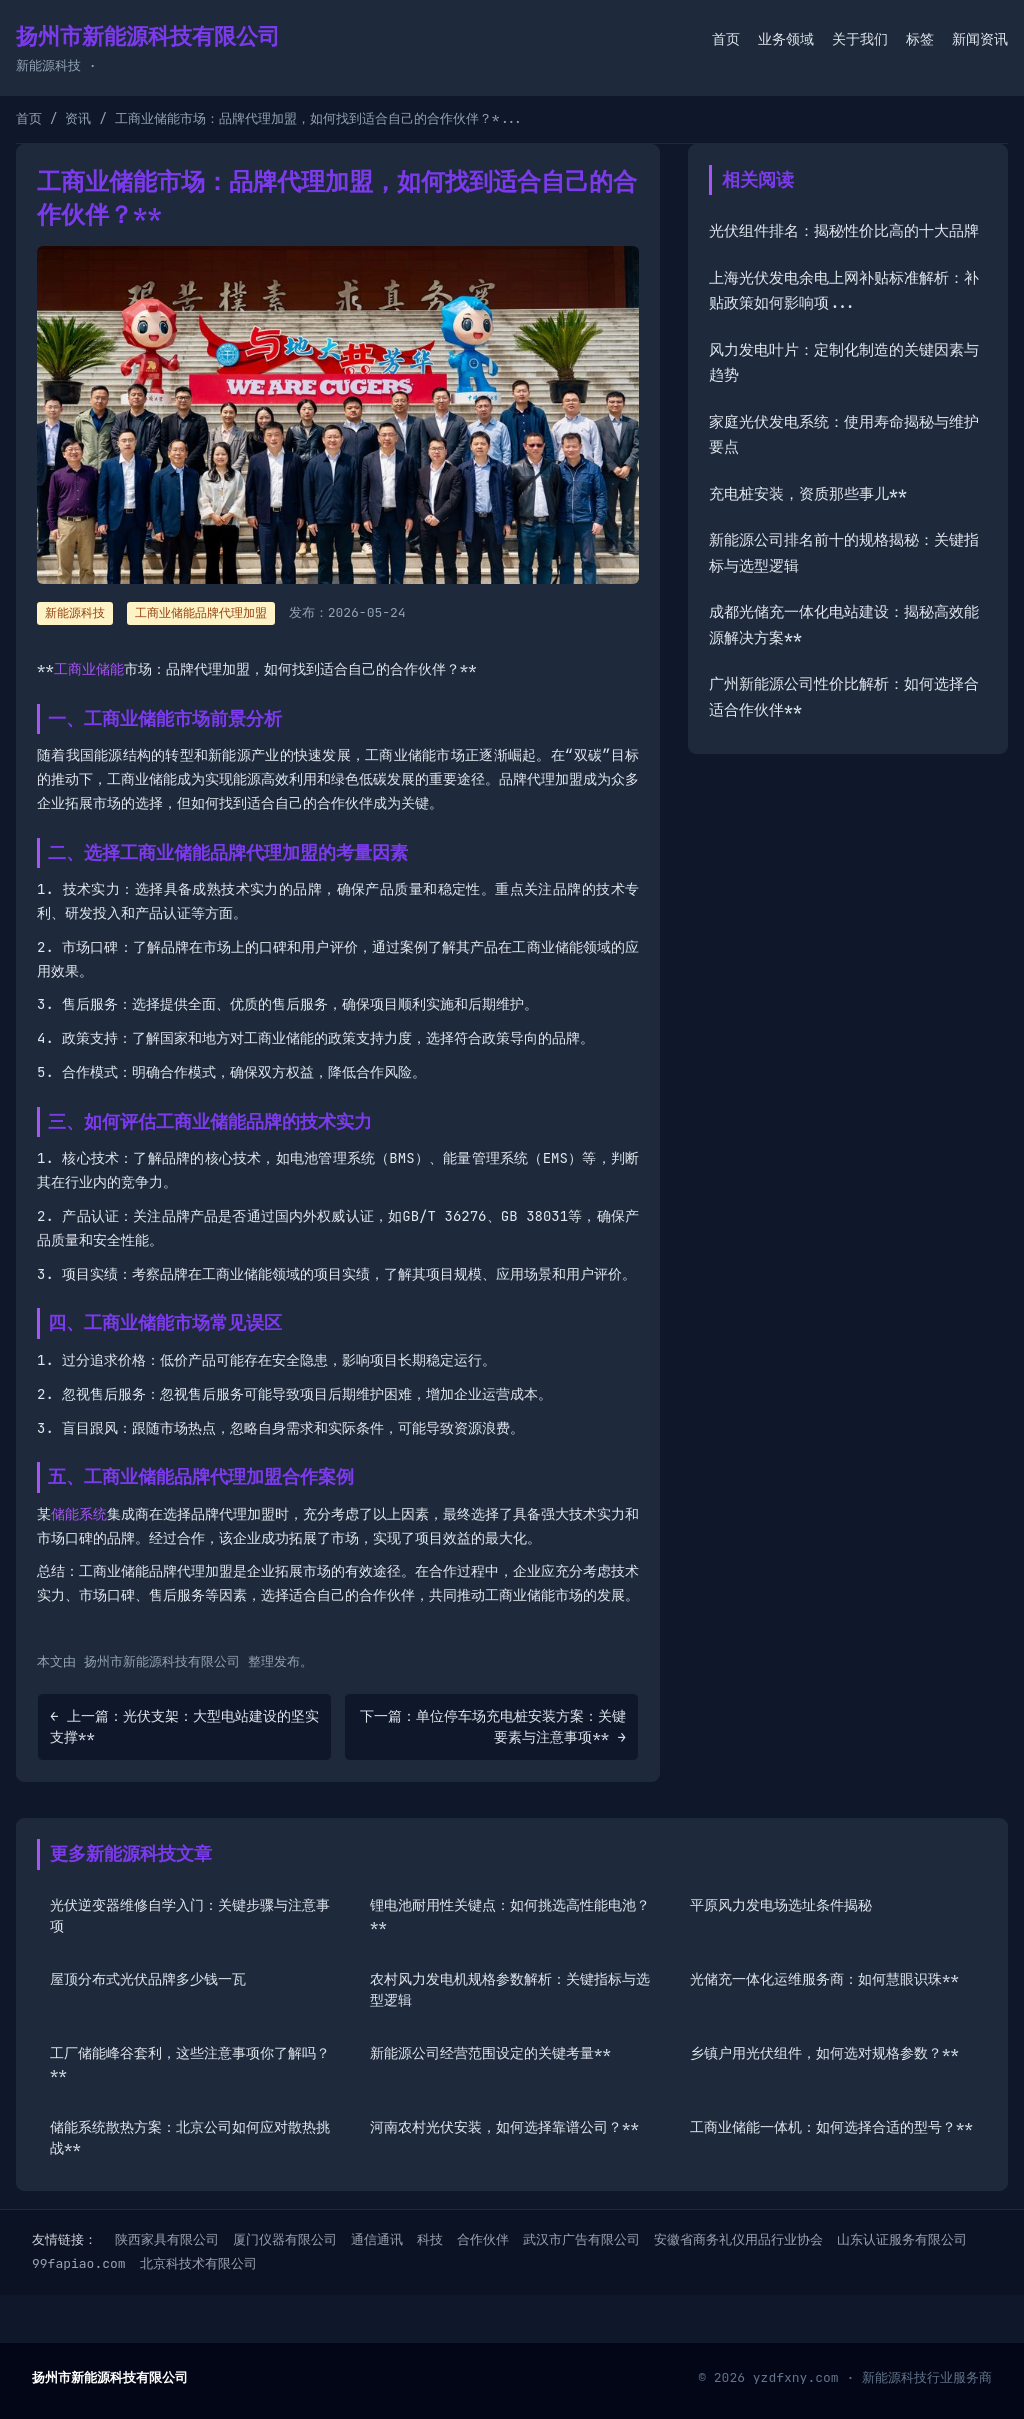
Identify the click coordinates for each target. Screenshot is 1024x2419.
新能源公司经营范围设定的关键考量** (490, 2053)
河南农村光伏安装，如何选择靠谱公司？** (504, 2127)
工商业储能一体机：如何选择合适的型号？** (831, 2127)
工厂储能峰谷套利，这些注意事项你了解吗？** (190, 2063)
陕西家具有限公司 (167, 2239)
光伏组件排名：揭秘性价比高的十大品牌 (844, 231)
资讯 (78, 118)
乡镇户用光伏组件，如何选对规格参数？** (824, 2053)
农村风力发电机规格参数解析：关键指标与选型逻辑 (510, 1989)
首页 (726, 39)
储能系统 (79, 1514)
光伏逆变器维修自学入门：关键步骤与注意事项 (190, 1915)
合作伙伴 (483, 2239)
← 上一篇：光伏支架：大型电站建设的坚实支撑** (184, 1726)
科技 (430, 2239)
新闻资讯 (980, 39)
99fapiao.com (79, 2263)
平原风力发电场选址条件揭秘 (781, 1905)
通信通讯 (377, 2239)
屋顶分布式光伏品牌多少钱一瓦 (148, 1979)
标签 (920, 39)
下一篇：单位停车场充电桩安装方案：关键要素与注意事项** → (493, 1726)
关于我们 (860, 39)
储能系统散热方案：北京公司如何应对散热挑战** (190, 2137)
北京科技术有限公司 (198, 2263)
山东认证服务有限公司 (902, 2239)
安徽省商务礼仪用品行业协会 (738, 2239)
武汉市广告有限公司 (581, 2239)
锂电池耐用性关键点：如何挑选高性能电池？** (510, 1915)
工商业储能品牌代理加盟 (201, 613)
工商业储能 (89, 669)
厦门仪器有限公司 (285, 2239)
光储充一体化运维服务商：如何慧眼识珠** (824, 1979)
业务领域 (786, 39)
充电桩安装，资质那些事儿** (808, 494)
